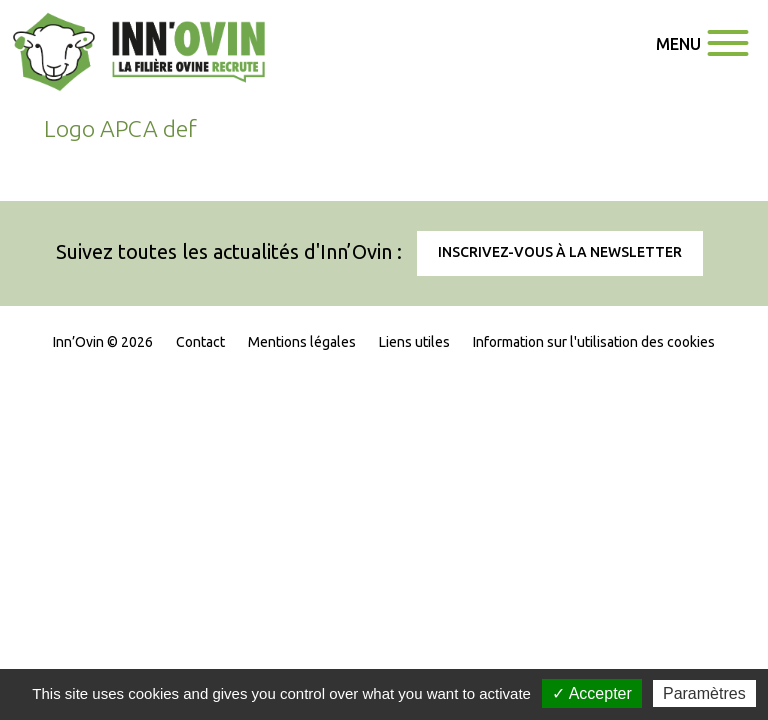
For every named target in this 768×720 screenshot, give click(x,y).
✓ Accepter (592, 693)
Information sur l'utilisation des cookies (594, 342)
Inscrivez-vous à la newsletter (560, 252)
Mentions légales (302, 342)
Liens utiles (414, 342)
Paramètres (704, 693)
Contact (200, 342)
